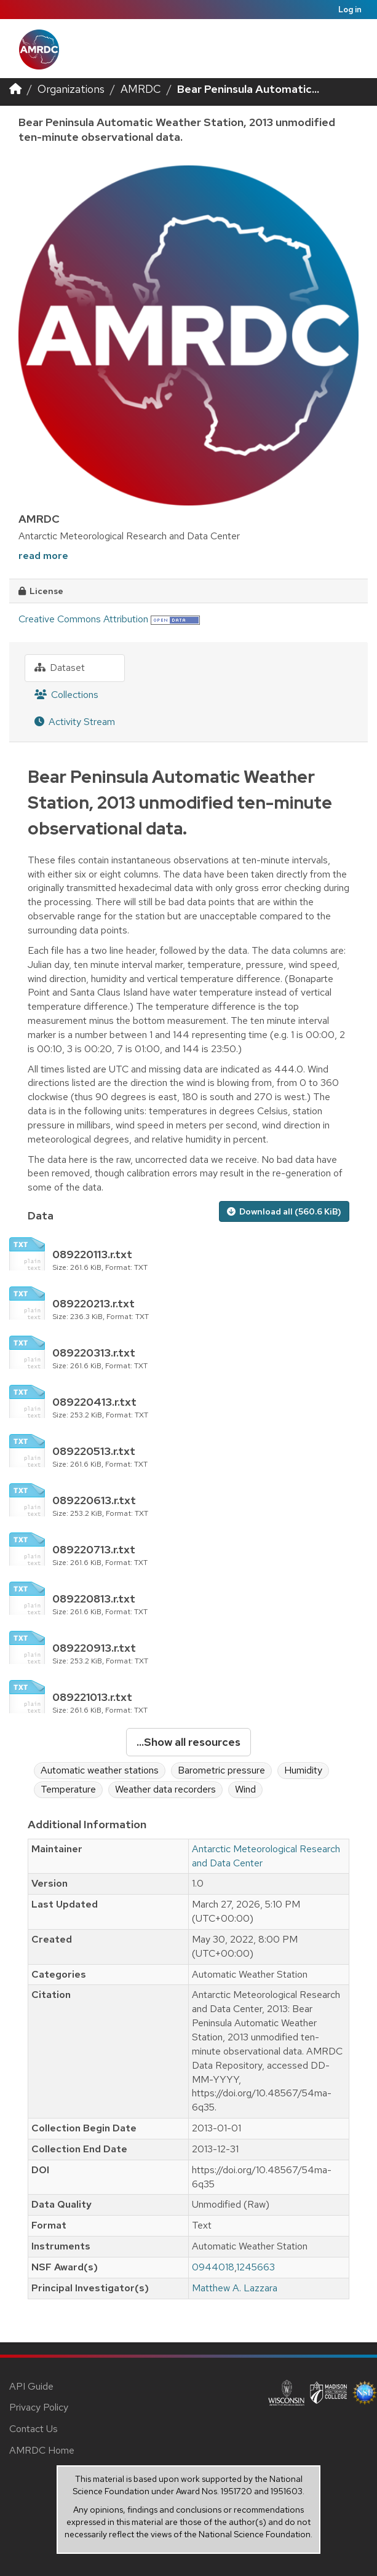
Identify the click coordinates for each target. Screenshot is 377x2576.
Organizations (71, 89)
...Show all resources (188, 1742)
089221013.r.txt (92, 1697)
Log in (350, 9)
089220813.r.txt (93, 1598)
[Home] (15, 89)
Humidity (303, 1770)
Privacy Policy (38, 2407)
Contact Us (33, 2428)
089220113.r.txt (92, 1254)
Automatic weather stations (100, 1770)
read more (43, 555)
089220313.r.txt (93, 1352)
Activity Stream (74, 721)
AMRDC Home (41, 2450)
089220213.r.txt (93, 1303)
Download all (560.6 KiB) (284, 1211)
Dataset (59, 667)
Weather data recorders (165, 1789)
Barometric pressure (221, 1770)
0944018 (213, 2267)
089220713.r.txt (93, 1549)
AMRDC (141, 89)
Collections (66, 694)
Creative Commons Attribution (83, 618)
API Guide (31, 2386)
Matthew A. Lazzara (234, 2287)
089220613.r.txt (94, 1500)
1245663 (255, 2267)
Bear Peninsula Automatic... (248, 89)
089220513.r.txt (93, 1451)
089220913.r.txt (94, 1648)
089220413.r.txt (94, 1402)
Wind (245, 1789)
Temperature (68, 1789)
